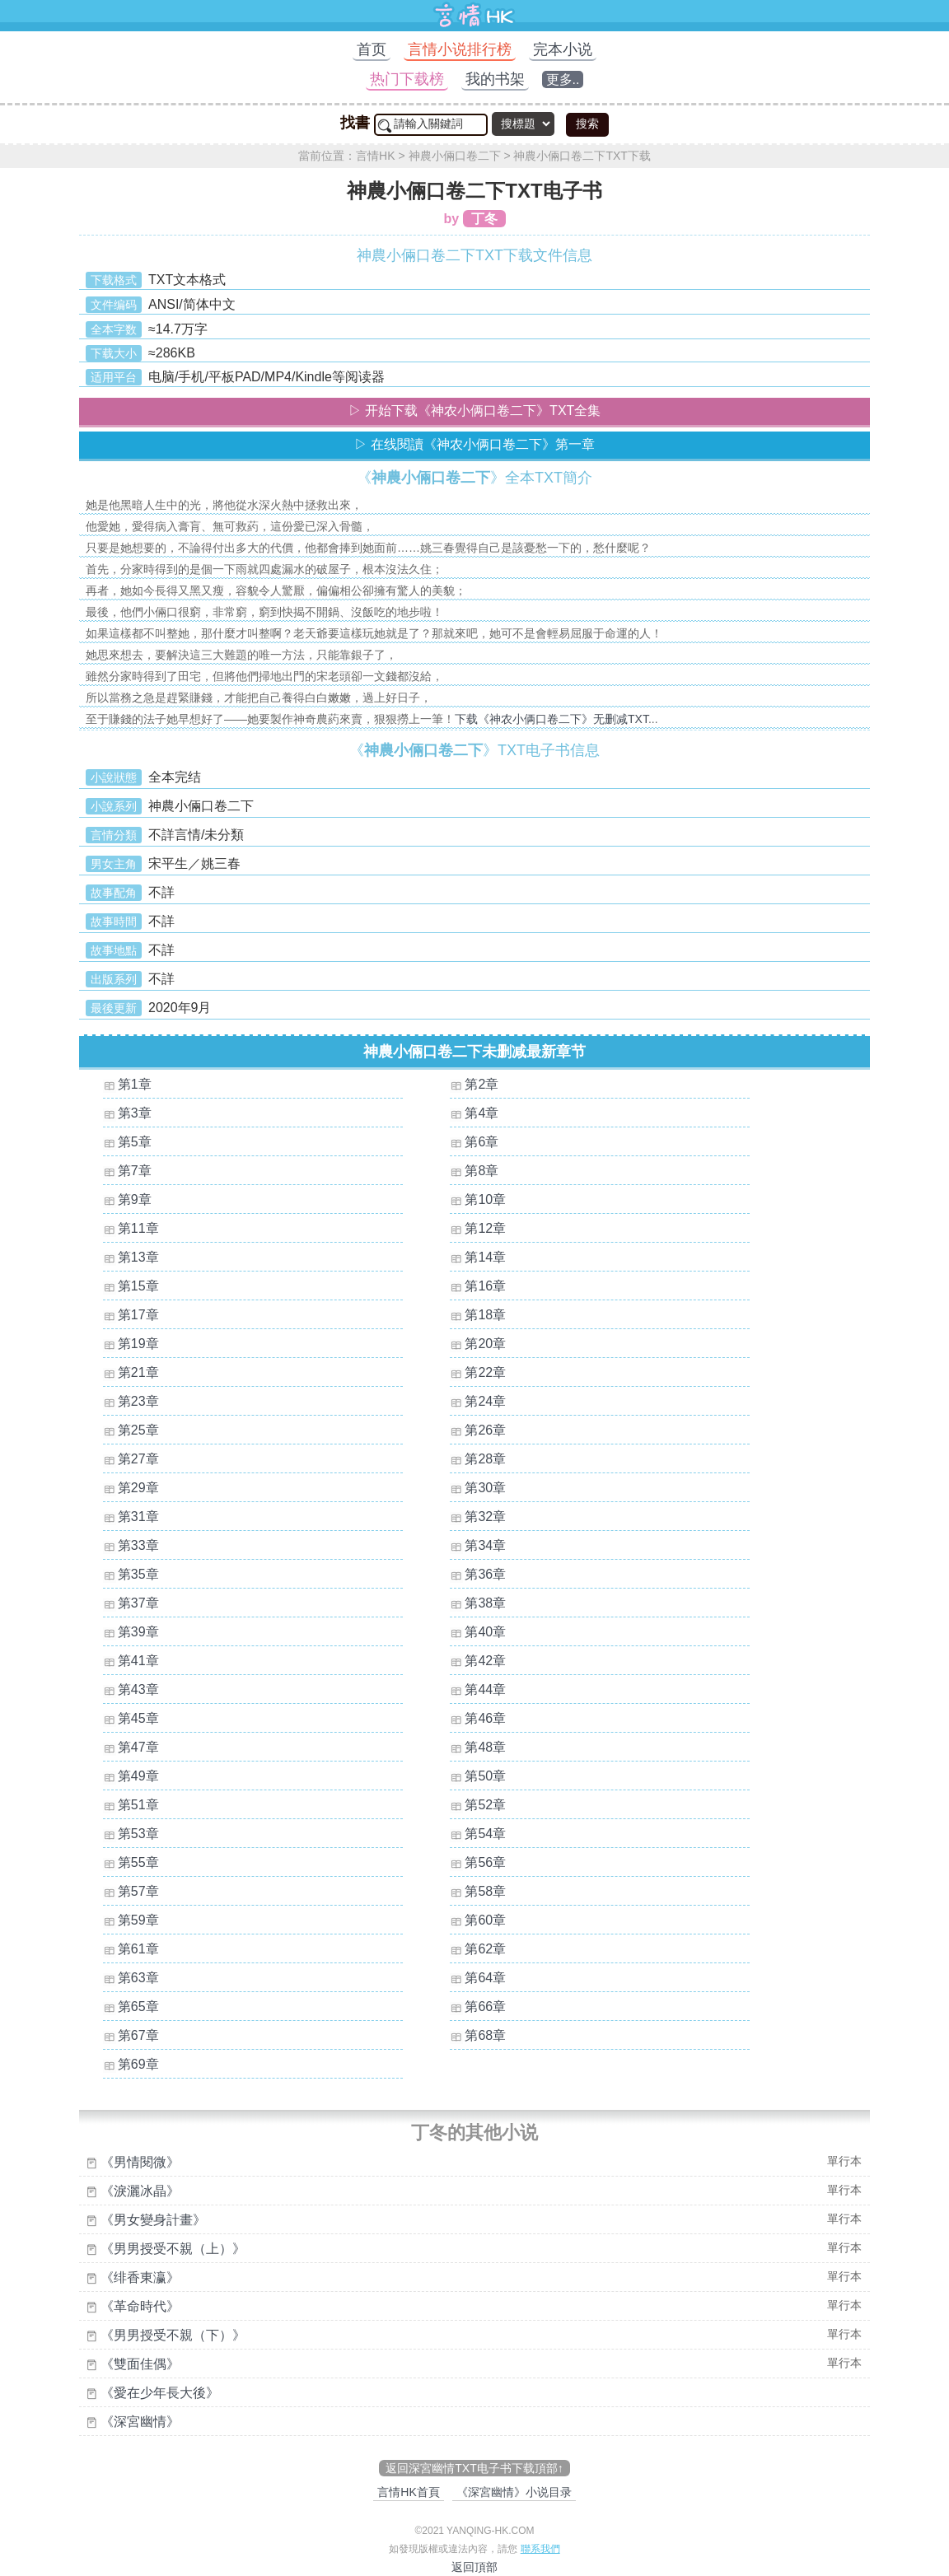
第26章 (485, 1430)
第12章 (485, 1228)
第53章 (138, 1834)
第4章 (481, 1113)
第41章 (138, 1661)
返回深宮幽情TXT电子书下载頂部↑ (474, 2468)
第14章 (485, 1257)
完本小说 (562, 49)
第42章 (485, 1661)
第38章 (485, 1603)
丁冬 (484, 219)
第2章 (481, 1084)
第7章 (135, 1171)
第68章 (485, 2035)
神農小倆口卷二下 (455, 155)
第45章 (138, 1718)
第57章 (138, 1891)
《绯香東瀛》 (140, 2277)
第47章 (138, 1747)
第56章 (485, 1862)
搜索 (587, 123)
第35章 (138, 1574)
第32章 (485, 1517)
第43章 (138, 1689)
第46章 (485, 1718)
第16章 (485, 1286)
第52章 (485, 1805)
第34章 (485, 1545)
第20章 (485, 1344)
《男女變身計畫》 (153, 2220)
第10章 (485, 1199)
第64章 (485, 1978)
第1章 (135, 1084)
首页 (371, 49)
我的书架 (495, 79)
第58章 (485, 1891)
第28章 (485, 1459)
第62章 (485, 1949)
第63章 (138, 1978)
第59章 (138, 1920)
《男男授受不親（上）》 (173, 2249)
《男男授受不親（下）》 (173, 2335)
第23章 (138, 1401)
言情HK (375, 155)
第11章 (138, 1228)
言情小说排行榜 (460, 49)
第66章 (485, 2007)
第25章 (138, 1430)
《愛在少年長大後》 (160, 2393)
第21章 (138, 1372)
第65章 (138, 2007)
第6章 (481, 1142)
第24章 (485, 1401)
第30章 (485, 1488)
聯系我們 (540, 2549)
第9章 (135, 1199)
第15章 (138, 1286)
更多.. (563, 79)
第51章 (138, 1805)
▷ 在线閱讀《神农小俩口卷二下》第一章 (474, 444)
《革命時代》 (140, 2306)
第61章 (138, 1949)
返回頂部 (474, 2567)
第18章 (485, 1315)
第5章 (135, 1142)
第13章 (138, 1257)
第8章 (481, 1171)
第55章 (138, 1862)
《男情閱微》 (140, 2162)
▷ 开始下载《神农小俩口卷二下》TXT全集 (474, 411)
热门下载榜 (407, 79)
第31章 (138, 1517)
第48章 (485, 1747)
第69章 (138, 2064)
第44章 (485, 1689)
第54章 (485, 1834)
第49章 (138, 1776)
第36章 (485, 1574)
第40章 (485, 1632)
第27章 (138, 1459)
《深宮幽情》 (140, 2422)
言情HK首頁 (408, 2492)
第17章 (138, 1315)
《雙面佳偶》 (140, 2364)
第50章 (485, 1776)
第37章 (138, 1603)
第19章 (138, 1344)
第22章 (485, 1372)
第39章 (138, 1632)
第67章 (138, 2035)
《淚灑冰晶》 (140, 2191)
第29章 (138, 1488)
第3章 (135, 1113)
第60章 (485, 1920)
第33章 (138, 1545)
